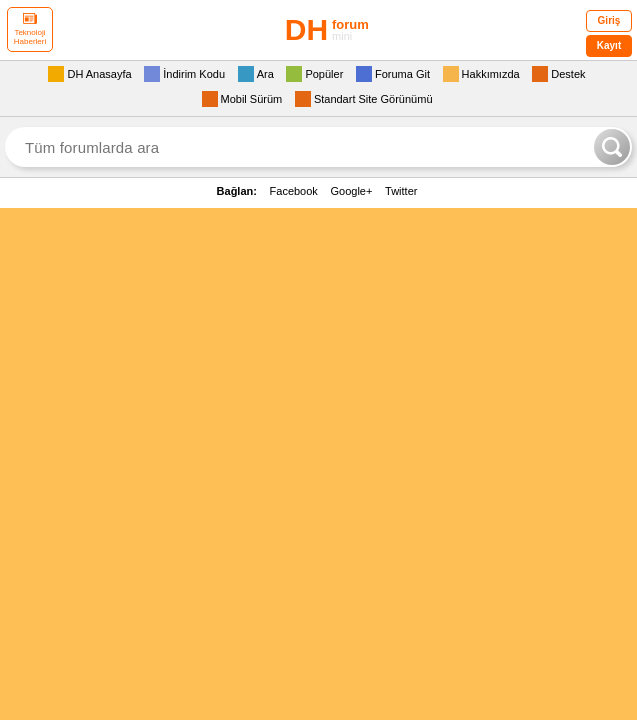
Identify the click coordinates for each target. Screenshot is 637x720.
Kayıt (609, 45)
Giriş (609, 20)
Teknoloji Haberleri (30, 29)
